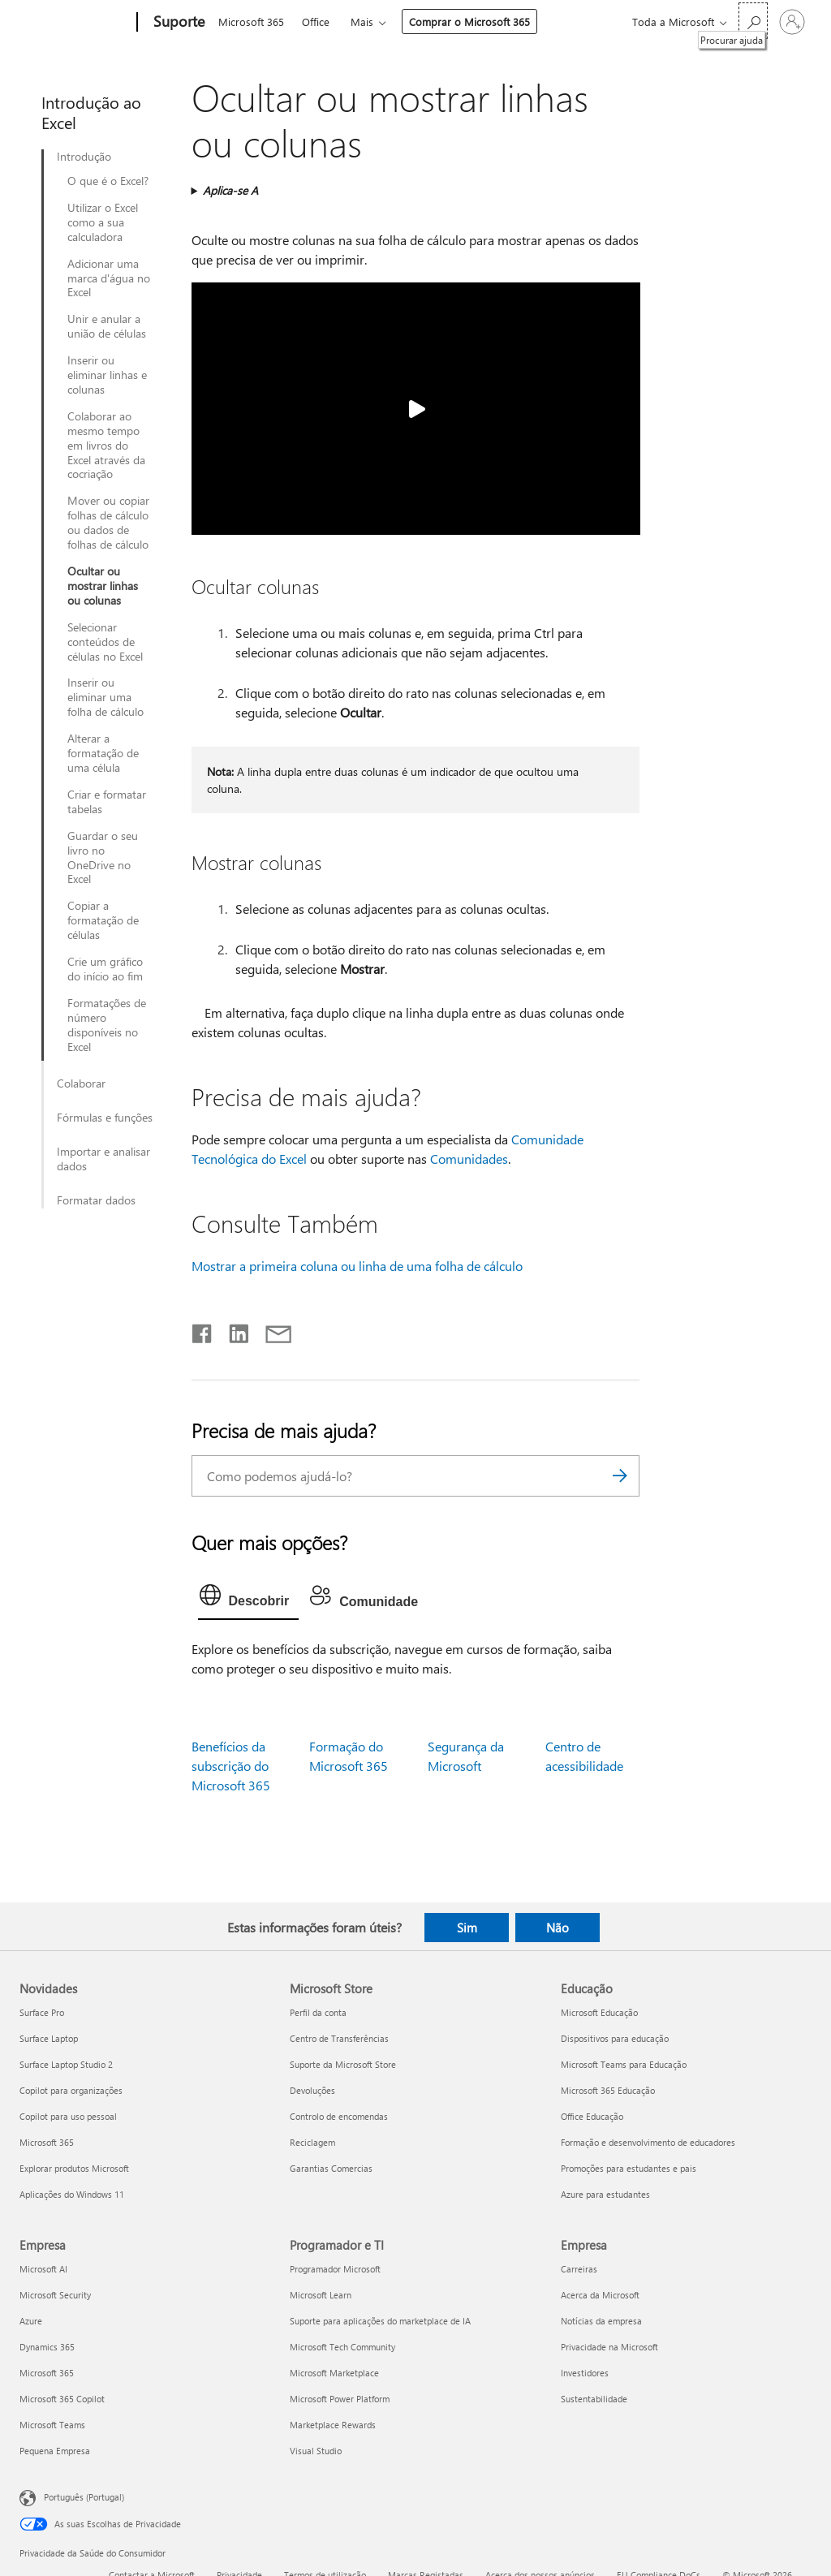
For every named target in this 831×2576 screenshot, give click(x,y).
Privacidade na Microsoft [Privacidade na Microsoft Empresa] (609, 2347)
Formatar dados (96, 1200)
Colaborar (81, 1083)
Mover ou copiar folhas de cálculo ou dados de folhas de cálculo (108, 522)
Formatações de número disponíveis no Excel (106, 1025)
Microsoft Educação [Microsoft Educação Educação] (599, 2012)
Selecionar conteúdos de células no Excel (105, 642)
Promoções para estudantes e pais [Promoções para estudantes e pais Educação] (628, 2168)
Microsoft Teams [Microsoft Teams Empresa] (52, 2425)
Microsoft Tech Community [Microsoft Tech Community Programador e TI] (342, 2347)
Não (557, 1927)
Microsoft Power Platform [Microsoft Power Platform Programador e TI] (340, 2399)
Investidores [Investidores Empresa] (585, 2373)
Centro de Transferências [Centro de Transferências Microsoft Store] (339, 2038)
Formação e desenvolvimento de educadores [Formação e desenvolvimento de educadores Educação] (648, 2142)
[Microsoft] (75, 23)
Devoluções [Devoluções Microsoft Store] (312, 2090)
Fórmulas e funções (105, 1117)
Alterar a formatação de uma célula (103, 753)
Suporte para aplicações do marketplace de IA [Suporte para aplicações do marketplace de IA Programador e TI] (380, 2321)
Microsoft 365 (251, 21)
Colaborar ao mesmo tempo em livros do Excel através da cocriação (106, 445)
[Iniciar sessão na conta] (792, 21)
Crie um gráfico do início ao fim (105, 969)
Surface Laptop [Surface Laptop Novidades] (48, 2038)
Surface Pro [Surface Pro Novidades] (41, 2012)
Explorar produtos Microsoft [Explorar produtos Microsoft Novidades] (74, 2168)
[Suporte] (177, 23)
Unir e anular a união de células (106, 326)
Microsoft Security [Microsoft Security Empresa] (55, 2295)
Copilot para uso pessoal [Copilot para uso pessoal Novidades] (68, 2116)
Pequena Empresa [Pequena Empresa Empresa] (54, 2451)
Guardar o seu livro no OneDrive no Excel (102, 858)
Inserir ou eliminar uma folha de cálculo (105, 697)
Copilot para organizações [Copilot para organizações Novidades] (71, 2090)
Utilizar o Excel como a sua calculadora (102, 222)
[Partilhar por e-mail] (271, 1330)
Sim (467, 1927)
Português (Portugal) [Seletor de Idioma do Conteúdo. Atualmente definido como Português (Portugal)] (84, 2497)
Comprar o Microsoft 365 (469, 21)
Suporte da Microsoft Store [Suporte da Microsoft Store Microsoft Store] (343, 2064)
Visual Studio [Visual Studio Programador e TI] (316, 2451)
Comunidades (469, 1158)
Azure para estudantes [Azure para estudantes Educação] (605, 2194)
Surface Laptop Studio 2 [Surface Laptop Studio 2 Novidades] (66, 2064)
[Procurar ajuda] (753, 20)
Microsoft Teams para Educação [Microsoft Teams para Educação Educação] (624, 2064)
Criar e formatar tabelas (106, 801)
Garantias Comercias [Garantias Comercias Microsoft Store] (331, 2168)
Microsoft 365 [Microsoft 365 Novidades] (46, 2142)
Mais (362, 21)
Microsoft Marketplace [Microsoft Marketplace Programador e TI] (334, 2373)
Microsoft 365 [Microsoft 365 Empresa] (46, 2373)
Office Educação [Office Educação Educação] (592, 2116)
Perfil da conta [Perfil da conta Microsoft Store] (318, 2012)
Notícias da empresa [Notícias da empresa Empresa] (601, 2321)
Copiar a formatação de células (103, 920)
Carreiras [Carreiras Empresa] (579, 2269)
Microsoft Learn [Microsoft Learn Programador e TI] (320, 2295)
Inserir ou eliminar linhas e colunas (107, 375)
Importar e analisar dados (103, 1159)
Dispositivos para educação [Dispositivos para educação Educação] (615, 2038)
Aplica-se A (230, 190)
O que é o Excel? (108, 181)
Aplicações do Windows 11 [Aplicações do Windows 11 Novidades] (71, 2194)
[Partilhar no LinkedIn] (232, 1330)
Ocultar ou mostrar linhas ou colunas (102, 586)
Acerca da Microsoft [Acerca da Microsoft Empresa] (600, 2295)
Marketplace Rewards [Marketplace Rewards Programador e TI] (333, 2425)
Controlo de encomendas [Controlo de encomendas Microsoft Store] (339, 2116)
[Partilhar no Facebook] (203, 1330)
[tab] (248, 1599)
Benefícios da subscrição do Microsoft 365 (231, 1766)
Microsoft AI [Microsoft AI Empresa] (43, 2269)
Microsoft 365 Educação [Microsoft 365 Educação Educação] (608, 2090)
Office (315, 21)
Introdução (84, 156)
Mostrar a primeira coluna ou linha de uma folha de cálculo (357, 1265)
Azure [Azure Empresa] (30, 2321)
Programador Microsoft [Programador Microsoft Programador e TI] (335, 2269)
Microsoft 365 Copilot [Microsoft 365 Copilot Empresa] (62, 2399)
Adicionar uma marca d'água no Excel (108, 278)
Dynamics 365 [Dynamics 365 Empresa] (47, 2347)
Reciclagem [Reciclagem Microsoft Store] (312, 2142)
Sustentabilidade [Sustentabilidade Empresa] (594, 2399)
